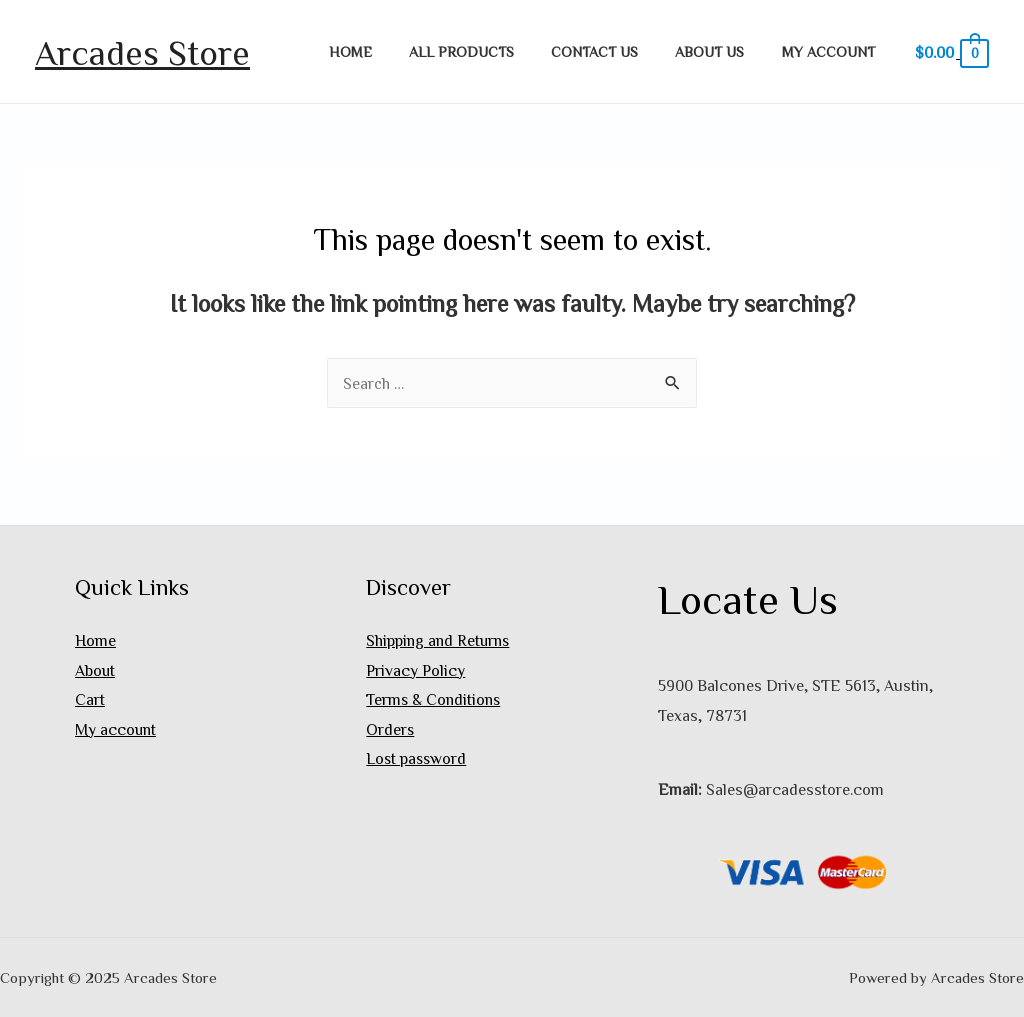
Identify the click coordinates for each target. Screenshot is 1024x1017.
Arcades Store (142, 51)
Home (388, 51)
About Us (722, 51)
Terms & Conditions (435, 700)
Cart (90, 700)
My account (832, 51)
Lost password (417, 759)
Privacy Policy (415, 670)
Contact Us (615, 51)
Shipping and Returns (440, 640)
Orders (390, 730)
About (95, 670)
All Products (490, 51)
